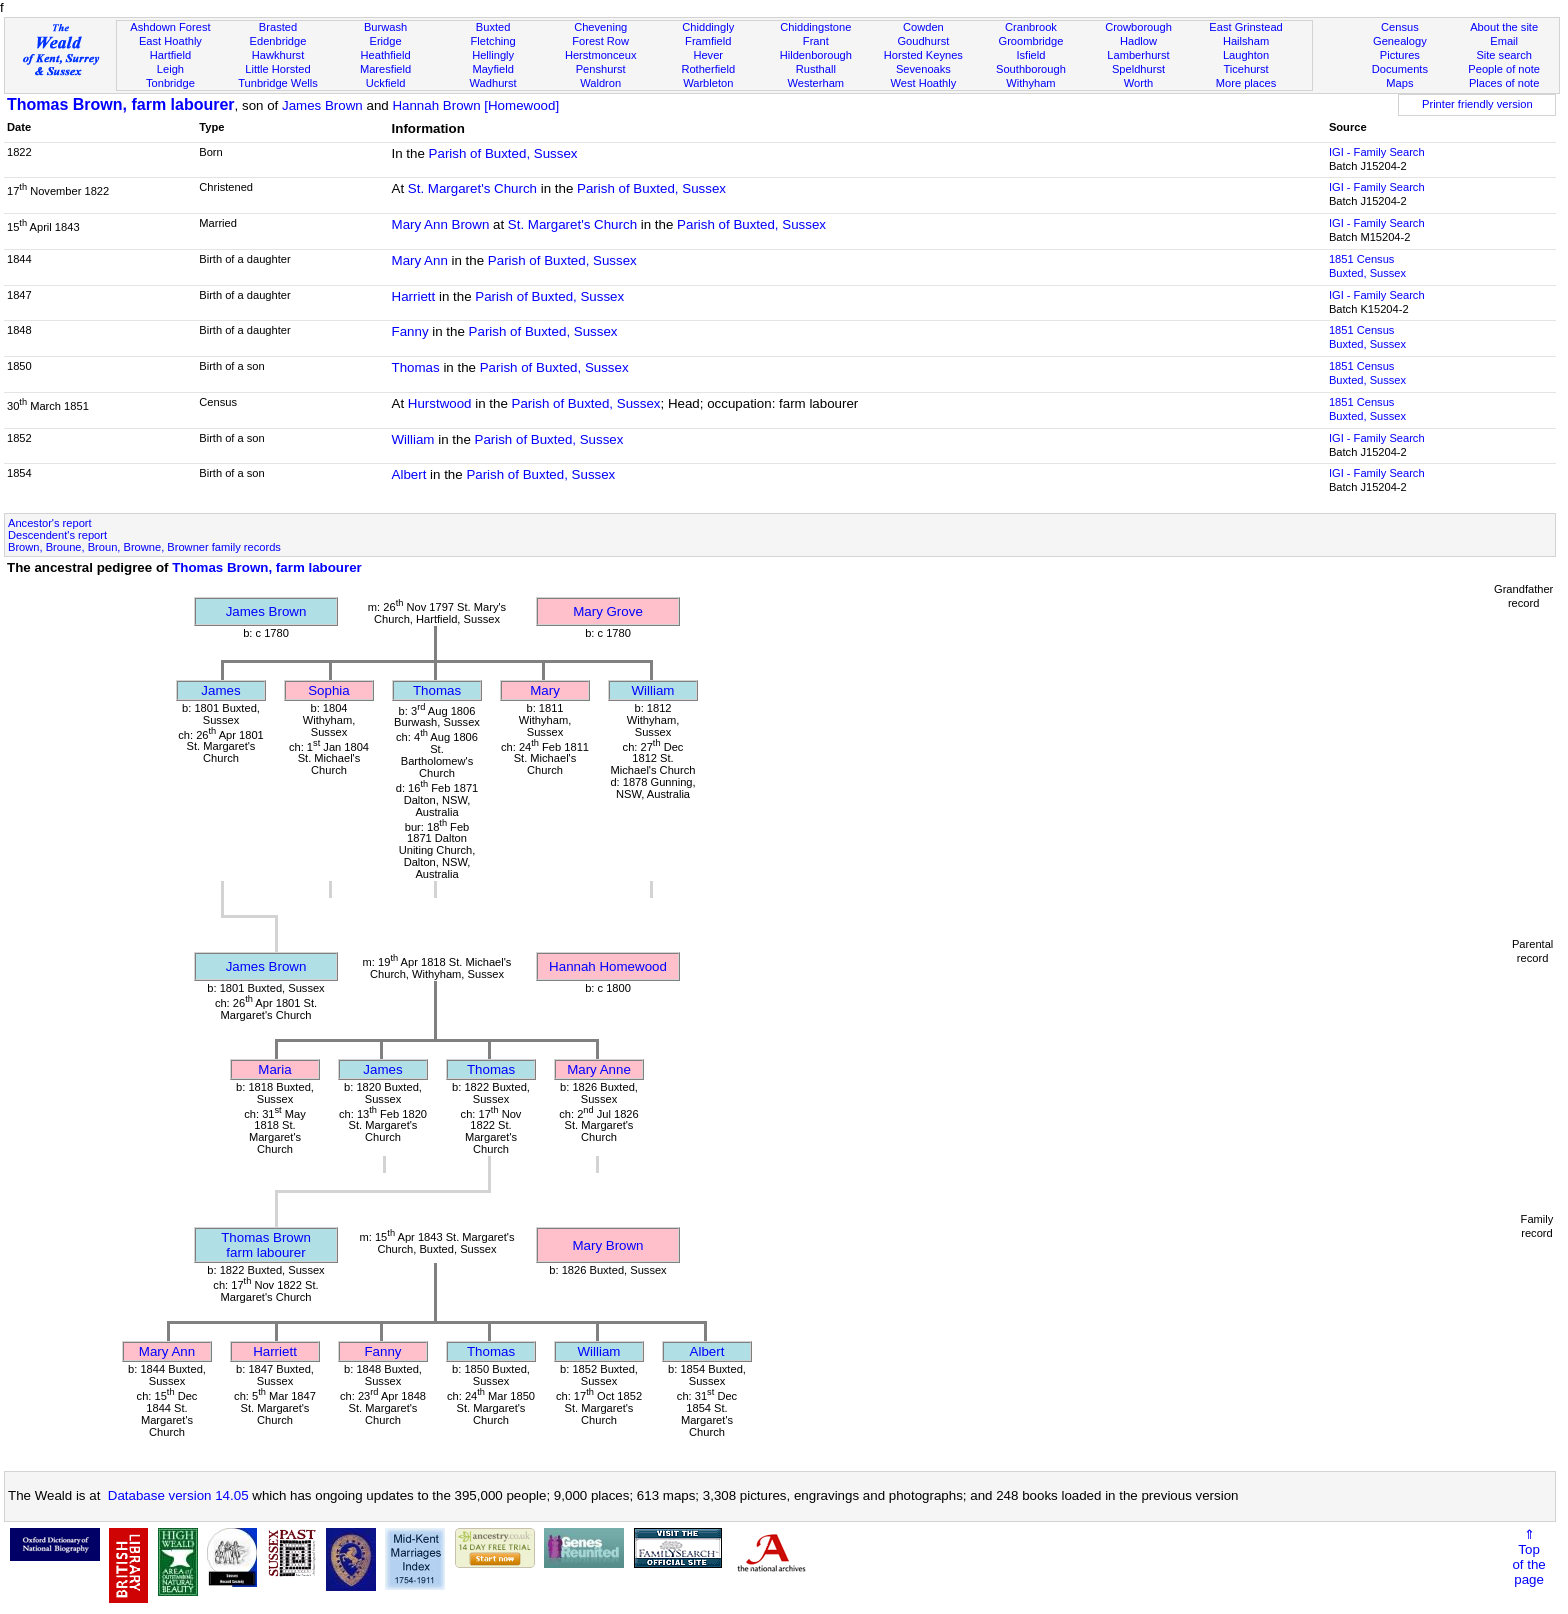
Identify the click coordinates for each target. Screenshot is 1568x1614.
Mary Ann (420, 260)
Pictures (1400, 55)
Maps (1399, 83)
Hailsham (1246, 41)
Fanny (410, 331)
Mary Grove (608, 611)
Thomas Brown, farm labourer (121, 104)
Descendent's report (57, 535)
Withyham (1030, 83)
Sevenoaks (923, 69)
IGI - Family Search (1377, 152)
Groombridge (1031, 41)
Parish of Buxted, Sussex (503, 153)
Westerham (816, 83)
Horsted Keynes (923, 55)
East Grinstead (1245, 27)
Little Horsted (277, 69)
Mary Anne (599, 1069)
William (413, 439)
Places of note (1504, 83)
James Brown (322, 105)
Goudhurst (923, 41)
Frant (816, 41)
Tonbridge (170, 83)
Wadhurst (493, 83)
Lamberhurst (1138, 55)
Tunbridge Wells (278, 83)
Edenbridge (278, 41)
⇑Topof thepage (1528, 1557)
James (220, 690)
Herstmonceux (601, 55)
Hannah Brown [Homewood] (475, 105)
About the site (1504, 27)
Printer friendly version (1477, 104)
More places (1246, 83)
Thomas (416, 367)
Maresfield (385, 69)
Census (1400, 27)
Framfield (708, 41)
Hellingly (493, 55)
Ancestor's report (50, 523)
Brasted (278, 27)
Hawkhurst (278, 55)
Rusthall (816, 69)
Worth (1138, 83)
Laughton (1246, 55)
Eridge (386, 41)
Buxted (493, 27)
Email (1504, 41)
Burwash (385, 27)
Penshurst (601, 69)
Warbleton (708, 83)
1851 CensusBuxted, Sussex (1367, 266)
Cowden (923, 27)
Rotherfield (708, 69)
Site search (1504, 55)
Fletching (493, 41)
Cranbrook (1031, 27)
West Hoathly (923, 83)
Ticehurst (1245, 69)
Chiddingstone (815, 27)
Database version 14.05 (178, 1495)
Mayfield (492, 69)
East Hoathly (170, 41)
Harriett (414, 296)
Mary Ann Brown (441, 224)
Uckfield (386, 83)
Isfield (1030, 55)
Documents (1400, 69)
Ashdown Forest (170, 27)
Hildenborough (816, 55)
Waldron (600, 83)
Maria (274, 1069)
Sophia (329, 690)
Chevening (600, 27)
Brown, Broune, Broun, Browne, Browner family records (144, 547)
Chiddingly (708, 27)
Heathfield (386, 55)
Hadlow (1138, 41)
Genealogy (1400, 41)
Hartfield (170, 55)
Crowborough (1138, 27)
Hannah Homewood (608, 966)
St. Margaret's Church (472, 188)
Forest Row (600, 41)
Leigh (170, 69)
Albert (409, 474)
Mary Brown (607, 1245)
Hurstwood (440, 403)
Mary (545, 690)
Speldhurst (1138, 69)
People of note (1504, 69)
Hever (708, 55)
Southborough (1031, 69)
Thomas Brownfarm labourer (266, 1245)
